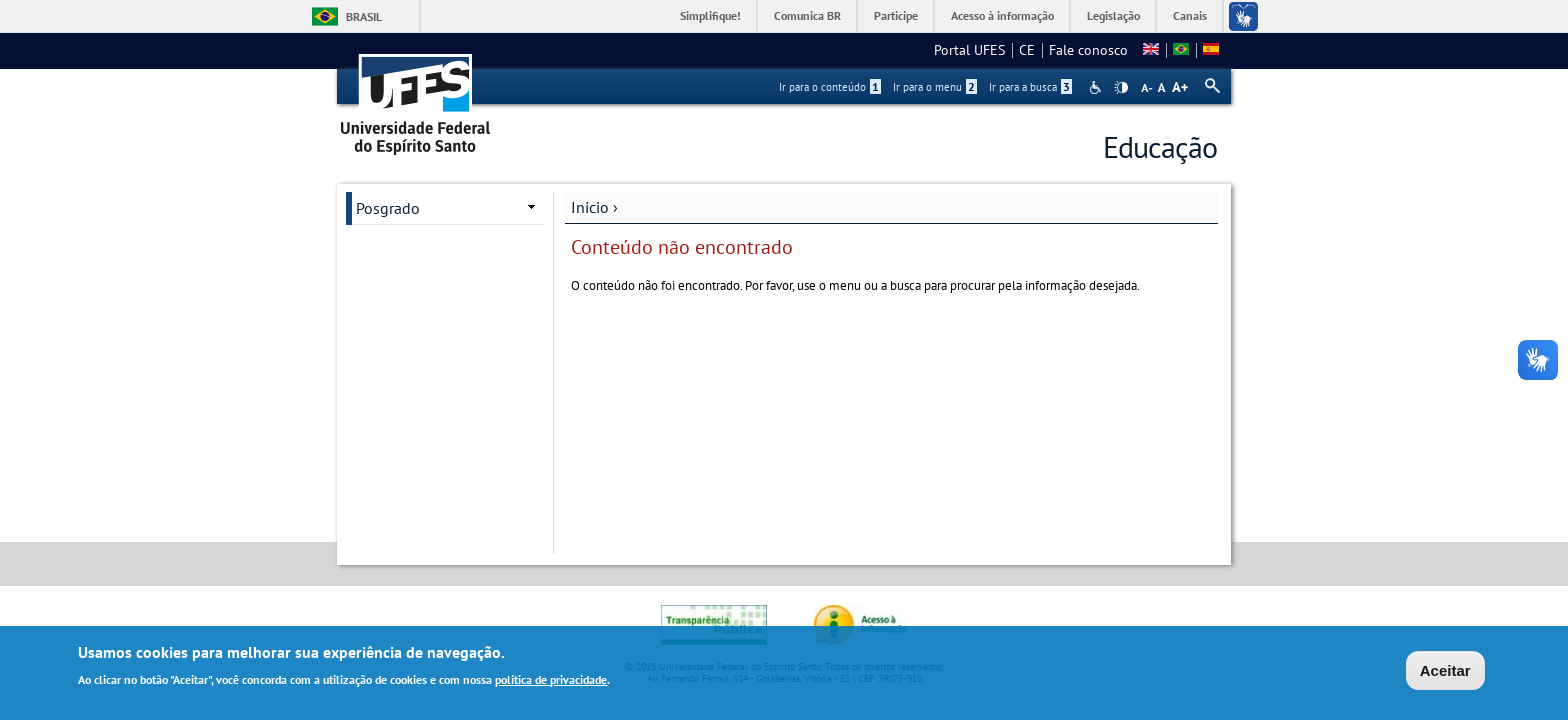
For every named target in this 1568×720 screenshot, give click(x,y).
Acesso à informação (1002, 15)
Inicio (590, 207)
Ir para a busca (1030, 87)
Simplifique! (710, 15)
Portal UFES (969, 50)
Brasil (364, 16)
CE (1027, 50)
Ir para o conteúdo (830, 87)
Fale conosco (1088, 50)
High (1121, 88)
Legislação (1113, 15)
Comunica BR (807, 15)
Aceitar (1445, 672)
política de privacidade (551, 681)
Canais (1190, 15)
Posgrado (388, 208)
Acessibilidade (1097, 87)
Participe (896, 15)
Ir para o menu (935, 87)
